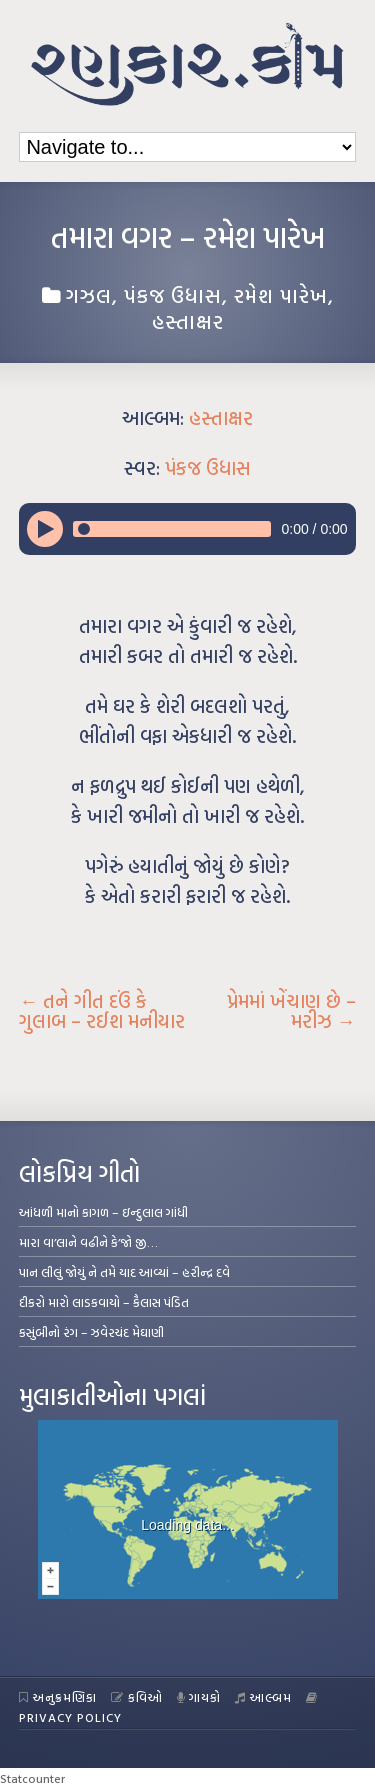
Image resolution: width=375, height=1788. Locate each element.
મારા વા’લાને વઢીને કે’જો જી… (88, 1242)
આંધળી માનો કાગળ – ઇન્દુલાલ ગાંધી (103, 1212)
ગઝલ (89, 295)
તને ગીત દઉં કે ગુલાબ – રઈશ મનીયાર (102, 1011)
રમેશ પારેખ (281, 295)
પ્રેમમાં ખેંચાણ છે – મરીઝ (291, 1011)
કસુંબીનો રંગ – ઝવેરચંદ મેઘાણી (91, 1332)
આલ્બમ (263, 1697)
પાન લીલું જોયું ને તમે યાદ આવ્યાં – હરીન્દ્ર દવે (124, 1272)
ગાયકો (199, 1697)
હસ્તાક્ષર (188, 321)
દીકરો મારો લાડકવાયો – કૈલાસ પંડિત (104, 1302)
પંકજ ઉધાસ (173, 295)
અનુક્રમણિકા (58, 1697)
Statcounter (32, 1778)
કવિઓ (137, 1697)
